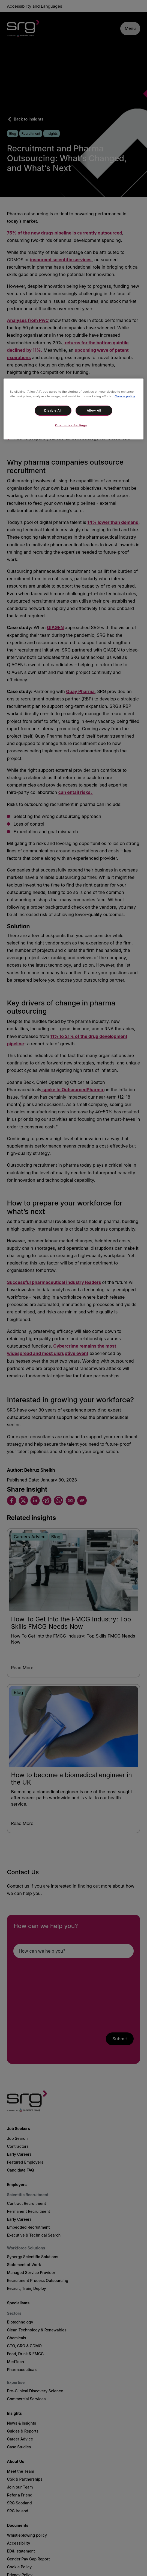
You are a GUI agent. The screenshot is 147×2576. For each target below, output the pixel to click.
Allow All (94, 410)
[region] (73, 409)
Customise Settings (71, 425)
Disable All (53, 410)
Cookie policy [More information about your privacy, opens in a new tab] (125, 396)
